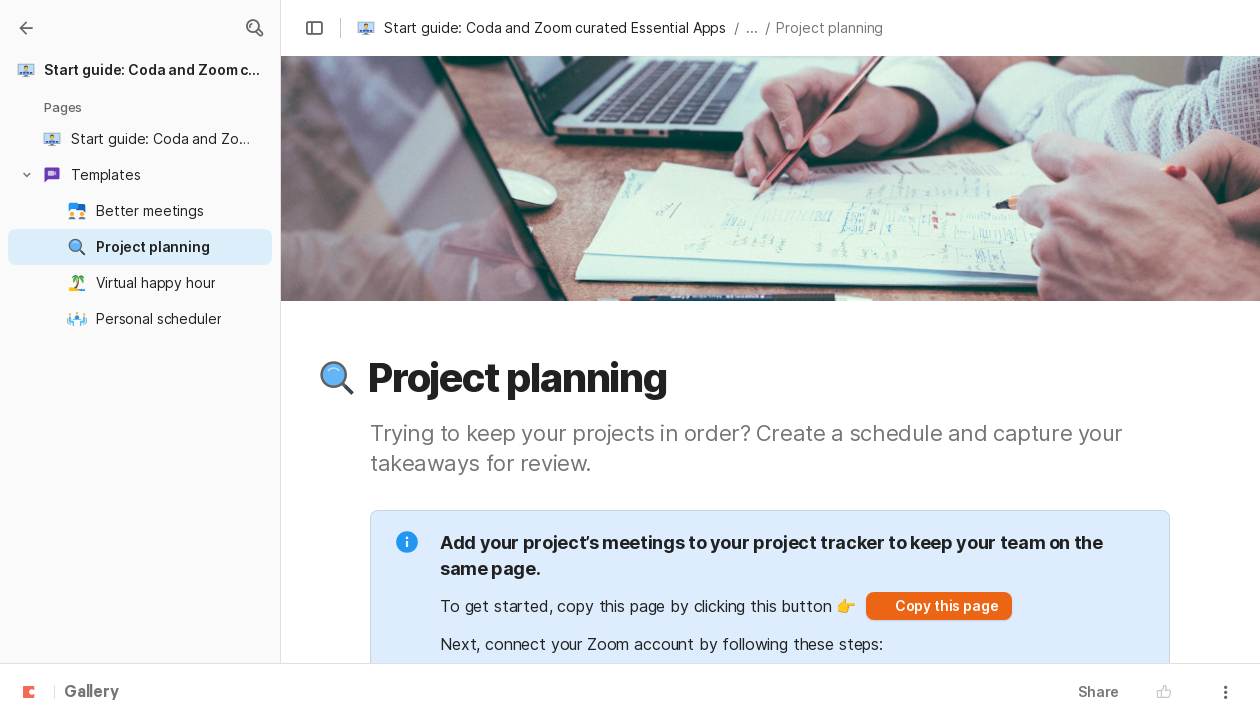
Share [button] (1098, 691)
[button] (254, 28)
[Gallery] (26, 28)
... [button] (752, 27)
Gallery (91, 693)
